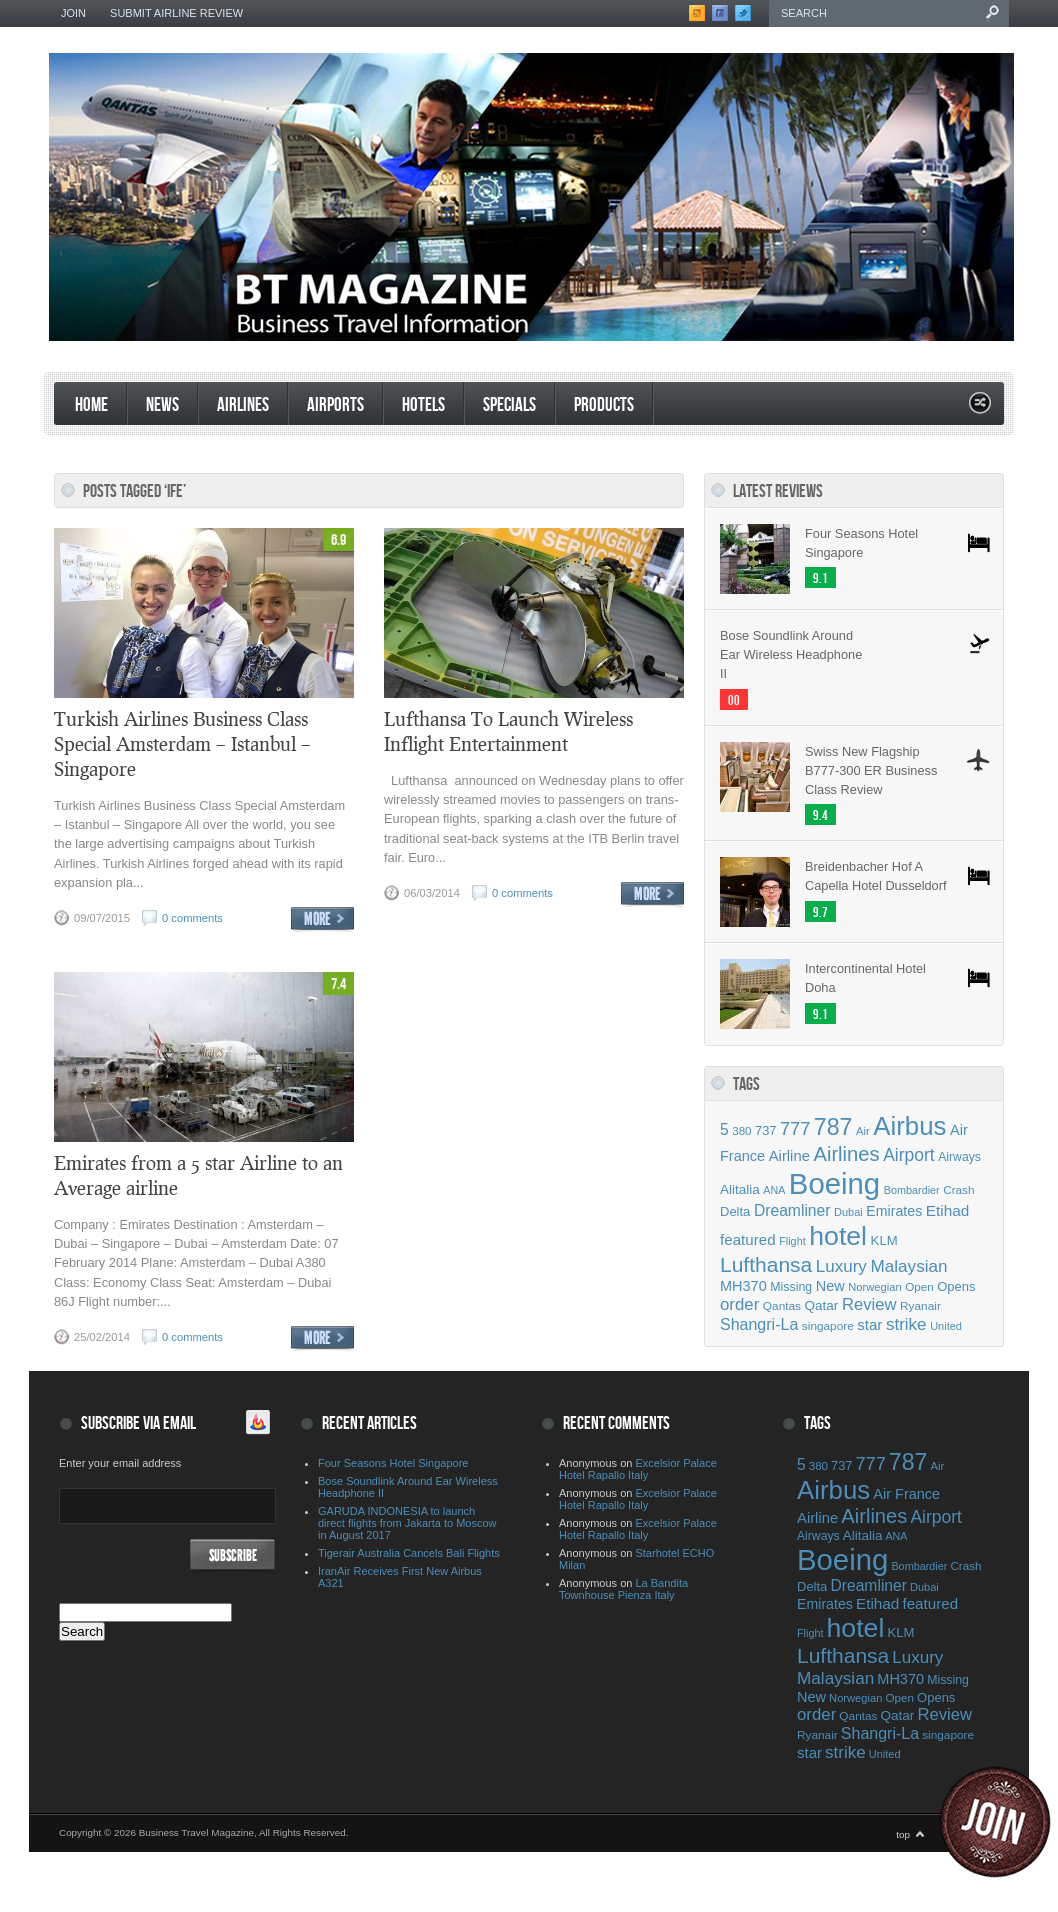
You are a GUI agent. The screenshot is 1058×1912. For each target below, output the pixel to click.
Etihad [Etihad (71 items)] (947, 1210)
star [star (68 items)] (869, 1324)
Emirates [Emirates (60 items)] (894, 1211)
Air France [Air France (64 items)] (906, 1494)
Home (91, 405)
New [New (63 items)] (830, 1286)
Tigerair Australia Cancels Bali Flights (409, 1553)
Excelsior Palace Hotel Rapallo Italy (638, 1469)
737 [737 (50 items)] (765, 1130)
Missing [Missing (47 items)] (791, 1287)
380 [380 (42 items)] (741, 1131)
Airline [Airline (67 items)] (789, 1156)
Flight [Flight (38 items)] (792, 1241)
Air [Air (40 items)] (863, 1131)
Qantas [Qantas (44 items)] (782, 1306)
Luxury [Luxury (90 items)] (841, 1266)
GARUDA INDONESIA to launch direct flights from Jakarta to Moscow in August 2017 (407, 1523)
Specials (509, 405)
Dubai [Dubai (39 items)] (848, 1212)
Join (73, 13)
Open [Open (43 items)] (919, 1286)
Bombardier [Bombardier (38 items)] (912, 1190)
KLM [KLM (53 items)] (884, 1240)
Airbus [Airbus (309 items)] (909, 1126)
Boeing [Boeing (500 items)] (834, 1183)
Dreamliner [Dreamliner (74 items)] (792, 1210)
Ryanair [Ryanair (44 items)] (920, 1306)
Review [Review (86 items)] (869, 1304)
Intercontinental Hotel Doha (865, 978)
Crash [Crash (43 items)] (958, 1189)
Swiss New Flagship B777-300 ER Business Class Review (871, 770)
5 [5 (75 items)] (724, 1129)
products (604, 405)
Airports (335, 405)
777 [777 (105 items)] (795, 1129)
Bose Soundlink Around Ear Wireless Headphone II (791, 654)
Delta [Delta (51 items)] (735, 1211)
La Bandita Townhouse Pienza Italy (623, 1589)
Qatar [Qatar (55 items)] (822, 1305)
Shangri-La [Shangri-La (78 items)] (759, 1324)
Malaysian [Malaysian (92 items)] (908, 1266)
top (903, 1834)
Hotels (423, 405)
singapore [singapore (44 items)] (828, 1326)
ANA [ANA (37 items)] (774, 1190)
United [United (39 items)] (946, 1326)
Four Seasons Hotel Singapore (861, 543)
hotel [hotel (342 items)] (838, 1236)
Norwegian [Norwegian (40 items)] (874, 1287)
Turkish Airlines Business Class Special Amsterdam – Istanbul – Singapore (182, 743)
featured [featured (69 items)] (748, 1239)
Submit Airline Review (176, 13)
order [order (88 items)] (739, 1304)
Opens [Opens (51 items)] (956, 1286)
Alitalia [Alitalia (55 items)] (740, 1189)
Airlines (243, 405)
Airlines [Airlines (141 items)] (846, 1154)
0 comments (192, 918)
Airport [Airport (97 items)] (909, 1155)
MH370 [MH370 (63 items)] (743, 1286)
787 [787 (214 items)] (833, 1127)
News (162, 405)
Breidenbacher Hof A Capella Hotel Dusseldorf (876, 876)
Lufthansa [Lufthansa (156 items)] (766, 1264)
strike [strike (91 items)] (906, 1324)
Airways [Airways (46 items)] (959, 1157)
